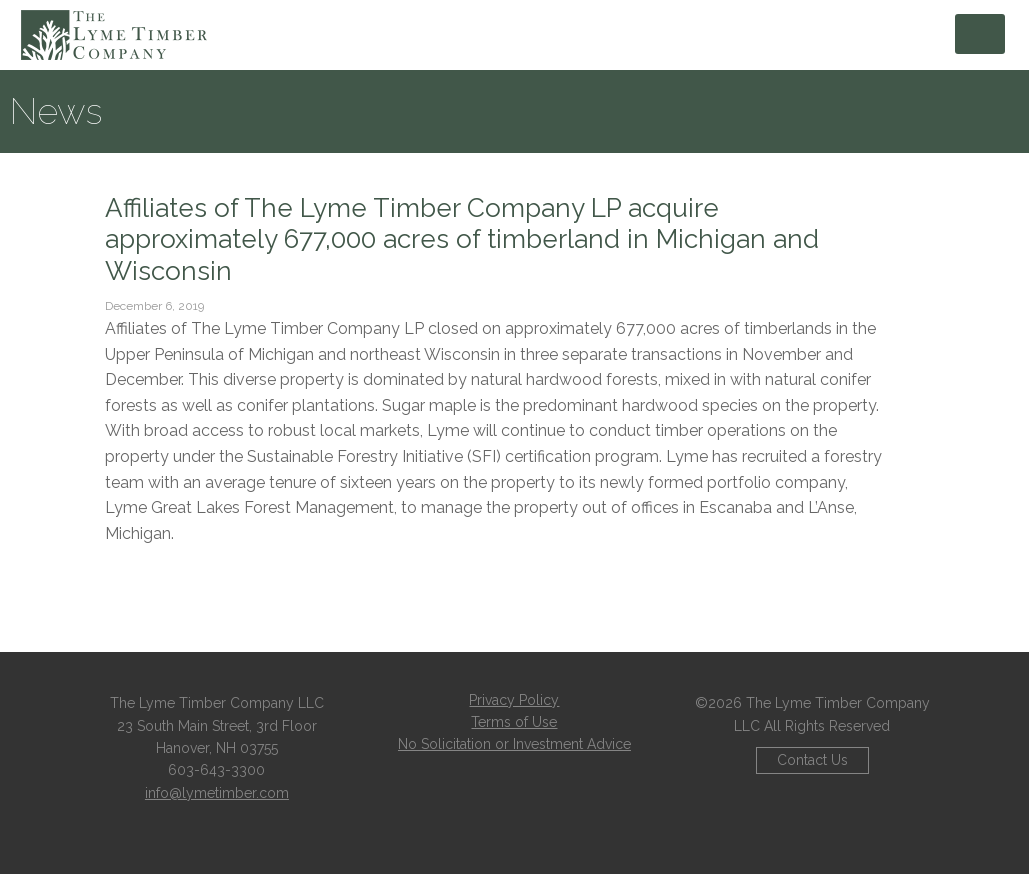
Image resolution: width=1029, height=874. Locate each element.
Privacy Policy (514, 700)
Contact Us (812, 760)
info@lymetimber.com (217, 793)
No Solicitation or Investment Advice (514, 744)
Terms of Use (514, 722)
